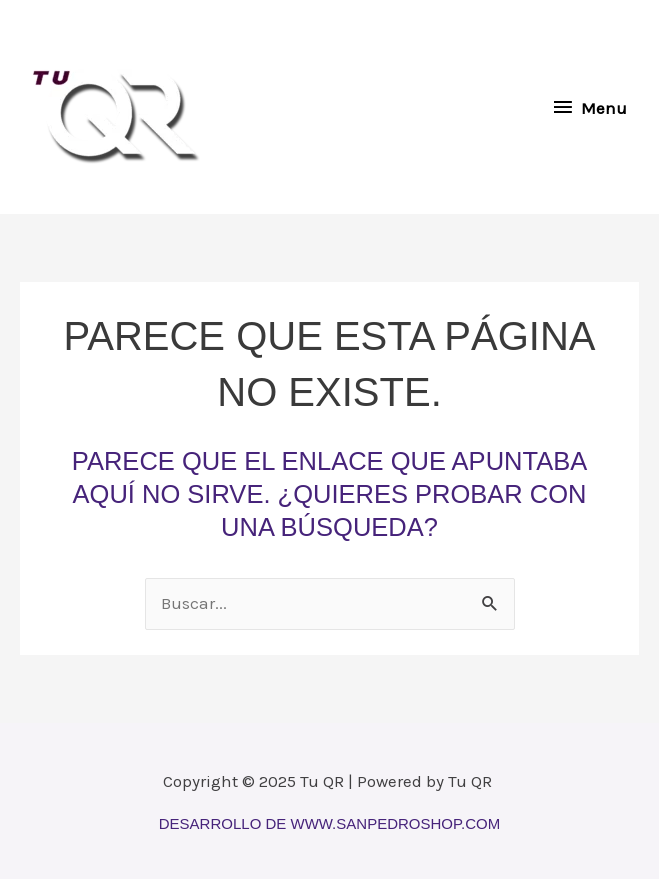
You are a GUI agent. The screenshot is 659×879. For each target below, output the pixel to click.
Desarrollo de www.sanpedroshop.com (329, 823)
